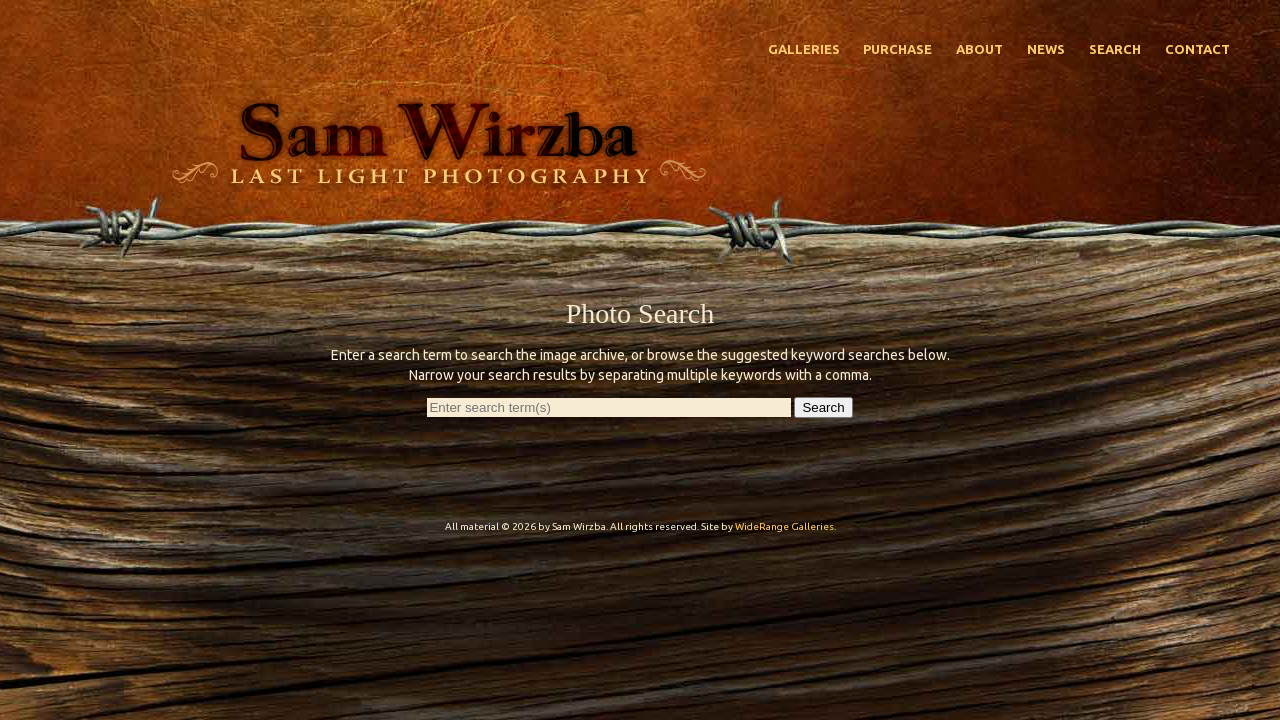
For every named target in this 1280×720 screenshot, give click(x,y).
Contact (1197, 49)
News (1046, 49)
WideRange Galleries (784, 526)
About (979, 49)
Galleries (804, 49)
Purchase (897, 49)
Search (1115, 49)
